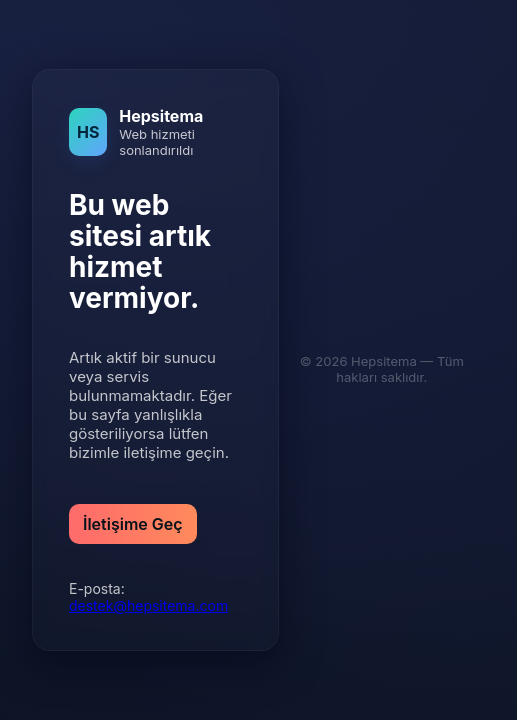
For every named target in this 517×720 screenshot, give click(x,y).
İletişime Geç (133, 524)
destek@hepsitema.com (148, 605)
